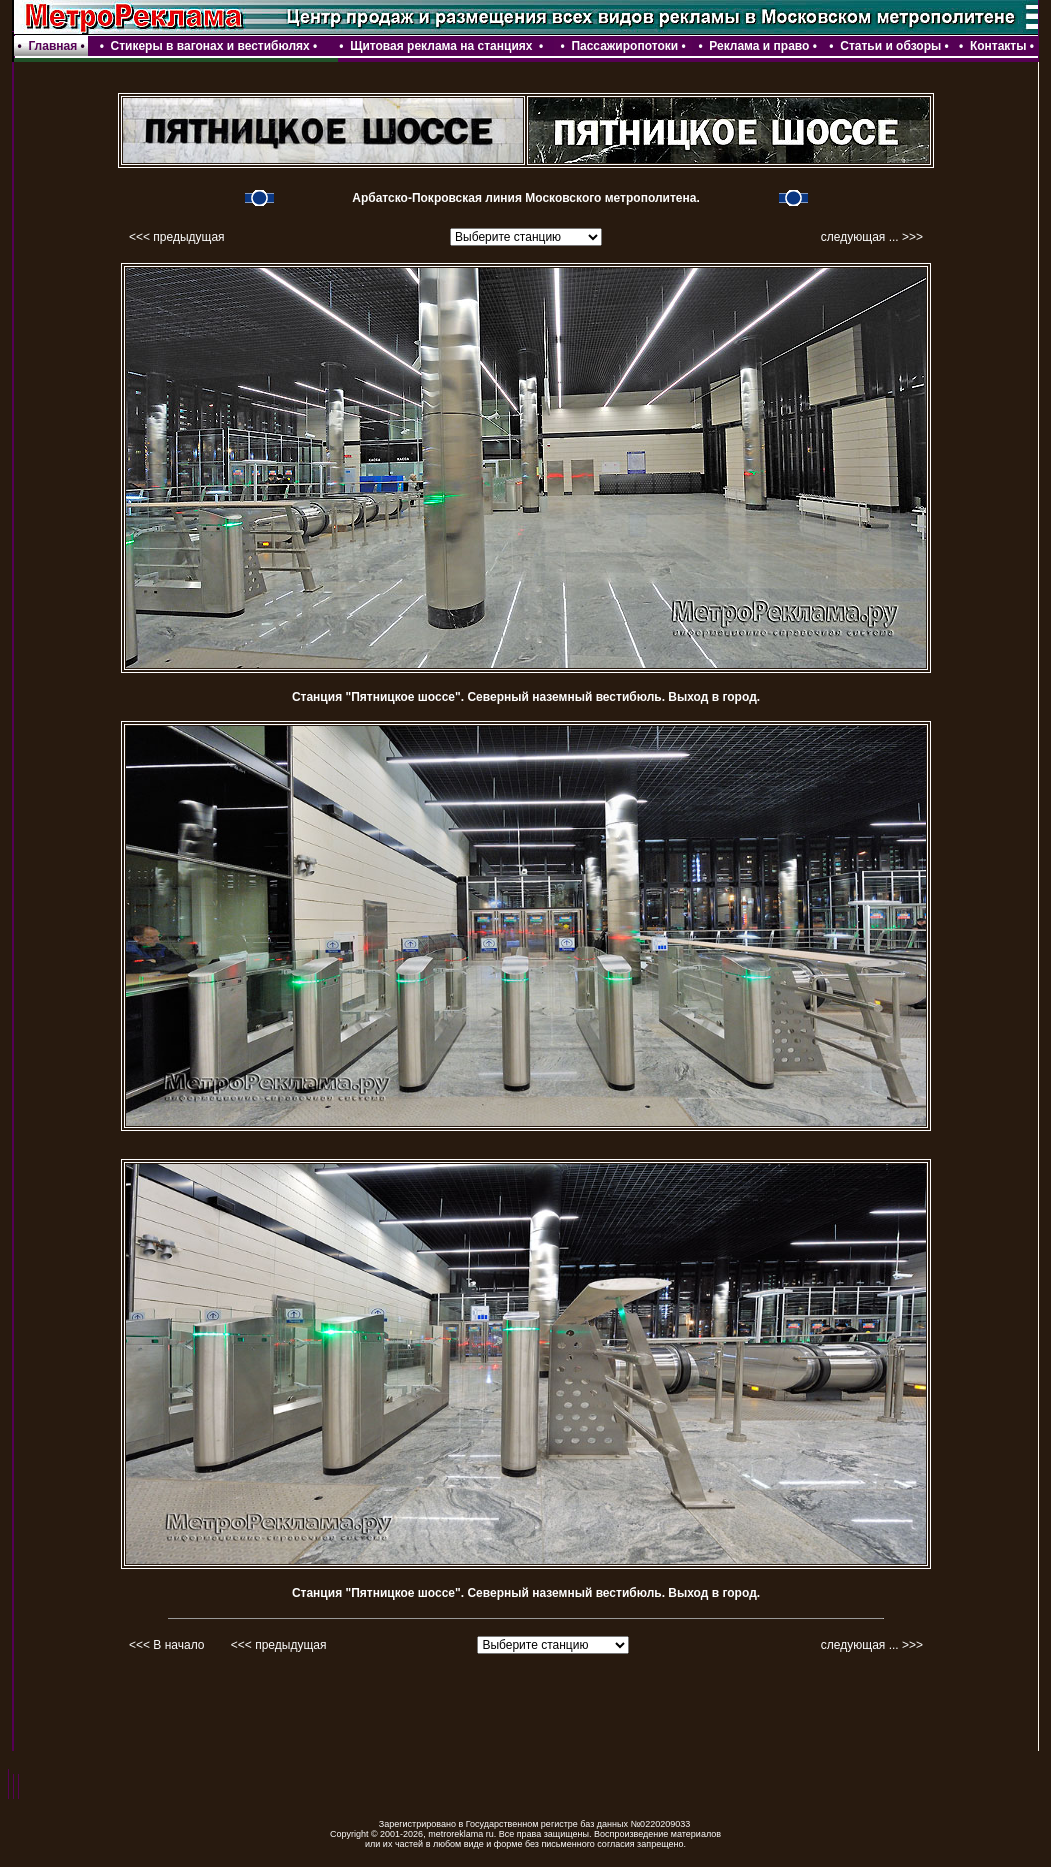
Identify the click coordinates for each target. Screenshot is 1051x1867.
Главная (52, 46)
